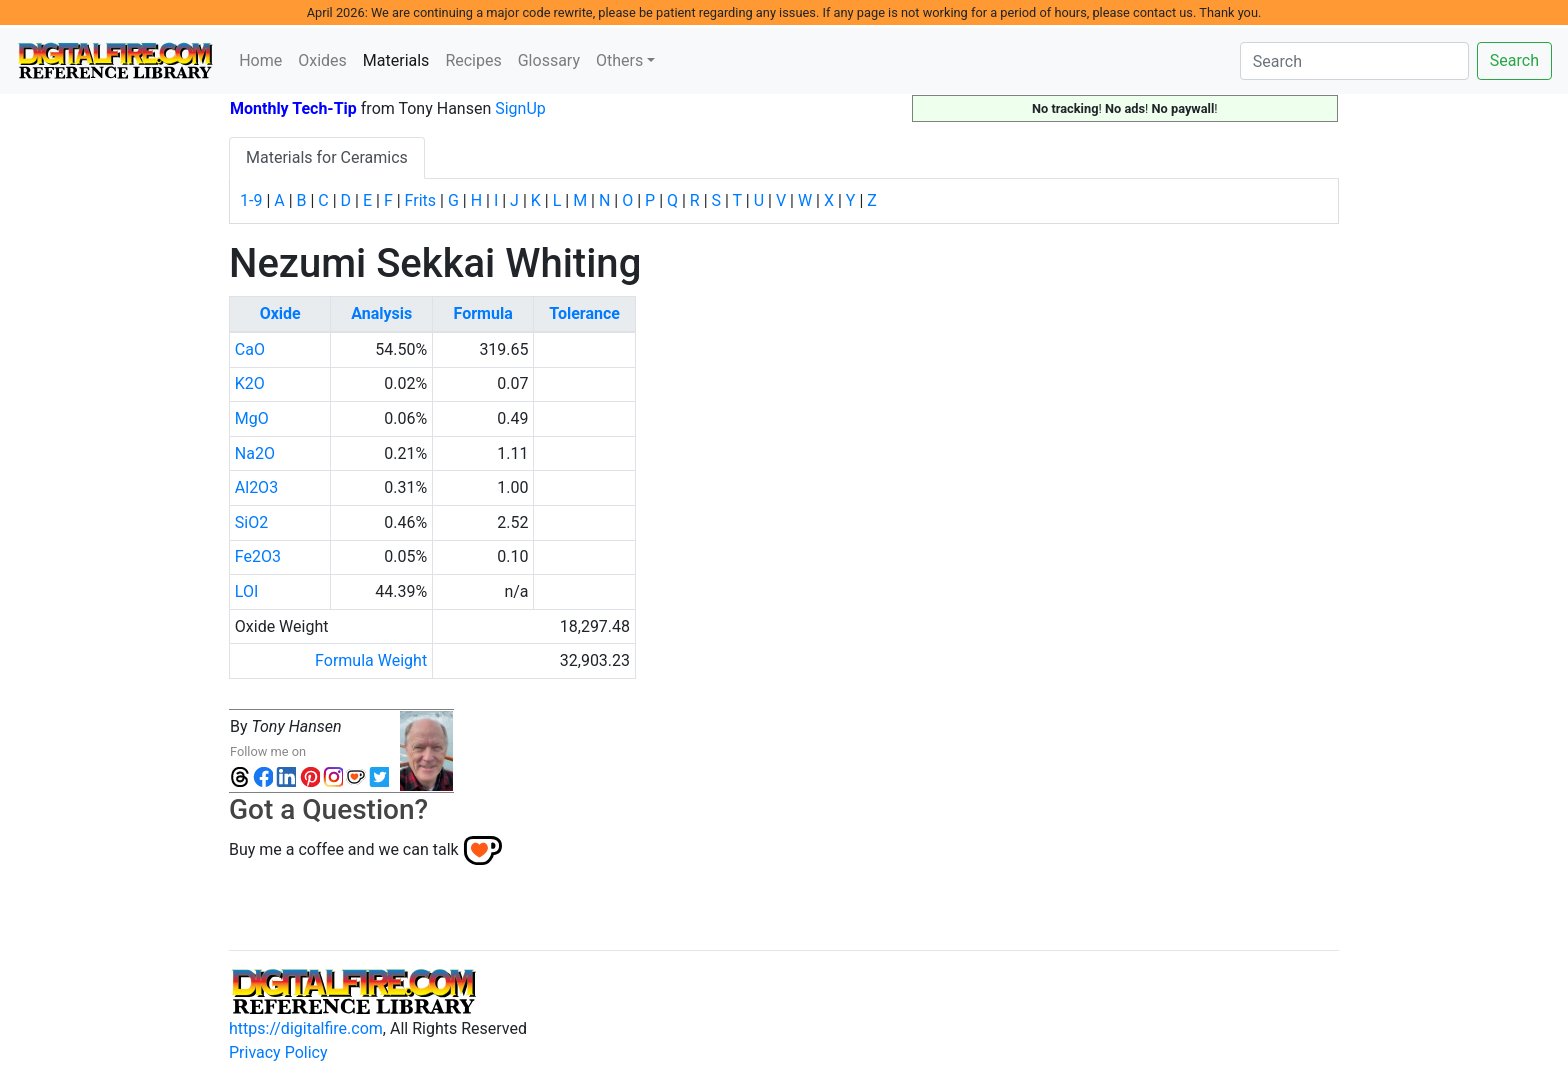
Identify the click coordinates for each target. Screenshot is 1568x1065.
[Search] (1354, 61)
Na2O (255, 453)
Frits (420, 200)
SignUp (520, 108)
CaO (250, 349)
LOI (246, 591)
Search (1514, 60)
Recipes (473, 60)
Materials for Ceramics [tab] (327, 157)
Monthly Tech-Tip (293, 108)
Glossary (549, 60)
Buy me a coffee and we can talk (344, 848)
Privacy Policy (278, 1052)
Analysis (381, 313)
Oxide (280, 313)
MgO (252, 418)
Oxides (322, 60)
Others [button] (619, 60)
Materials (400, 59)
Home (260, 60)
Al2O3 (256, 487)
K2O (250, 383)
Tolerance (584, 313)
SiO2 (251, 522)
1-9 (251, 200)
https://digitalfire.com (306, 1028)
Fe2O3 (258, 556)
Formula (483, 313)
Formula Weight (371, 660)
